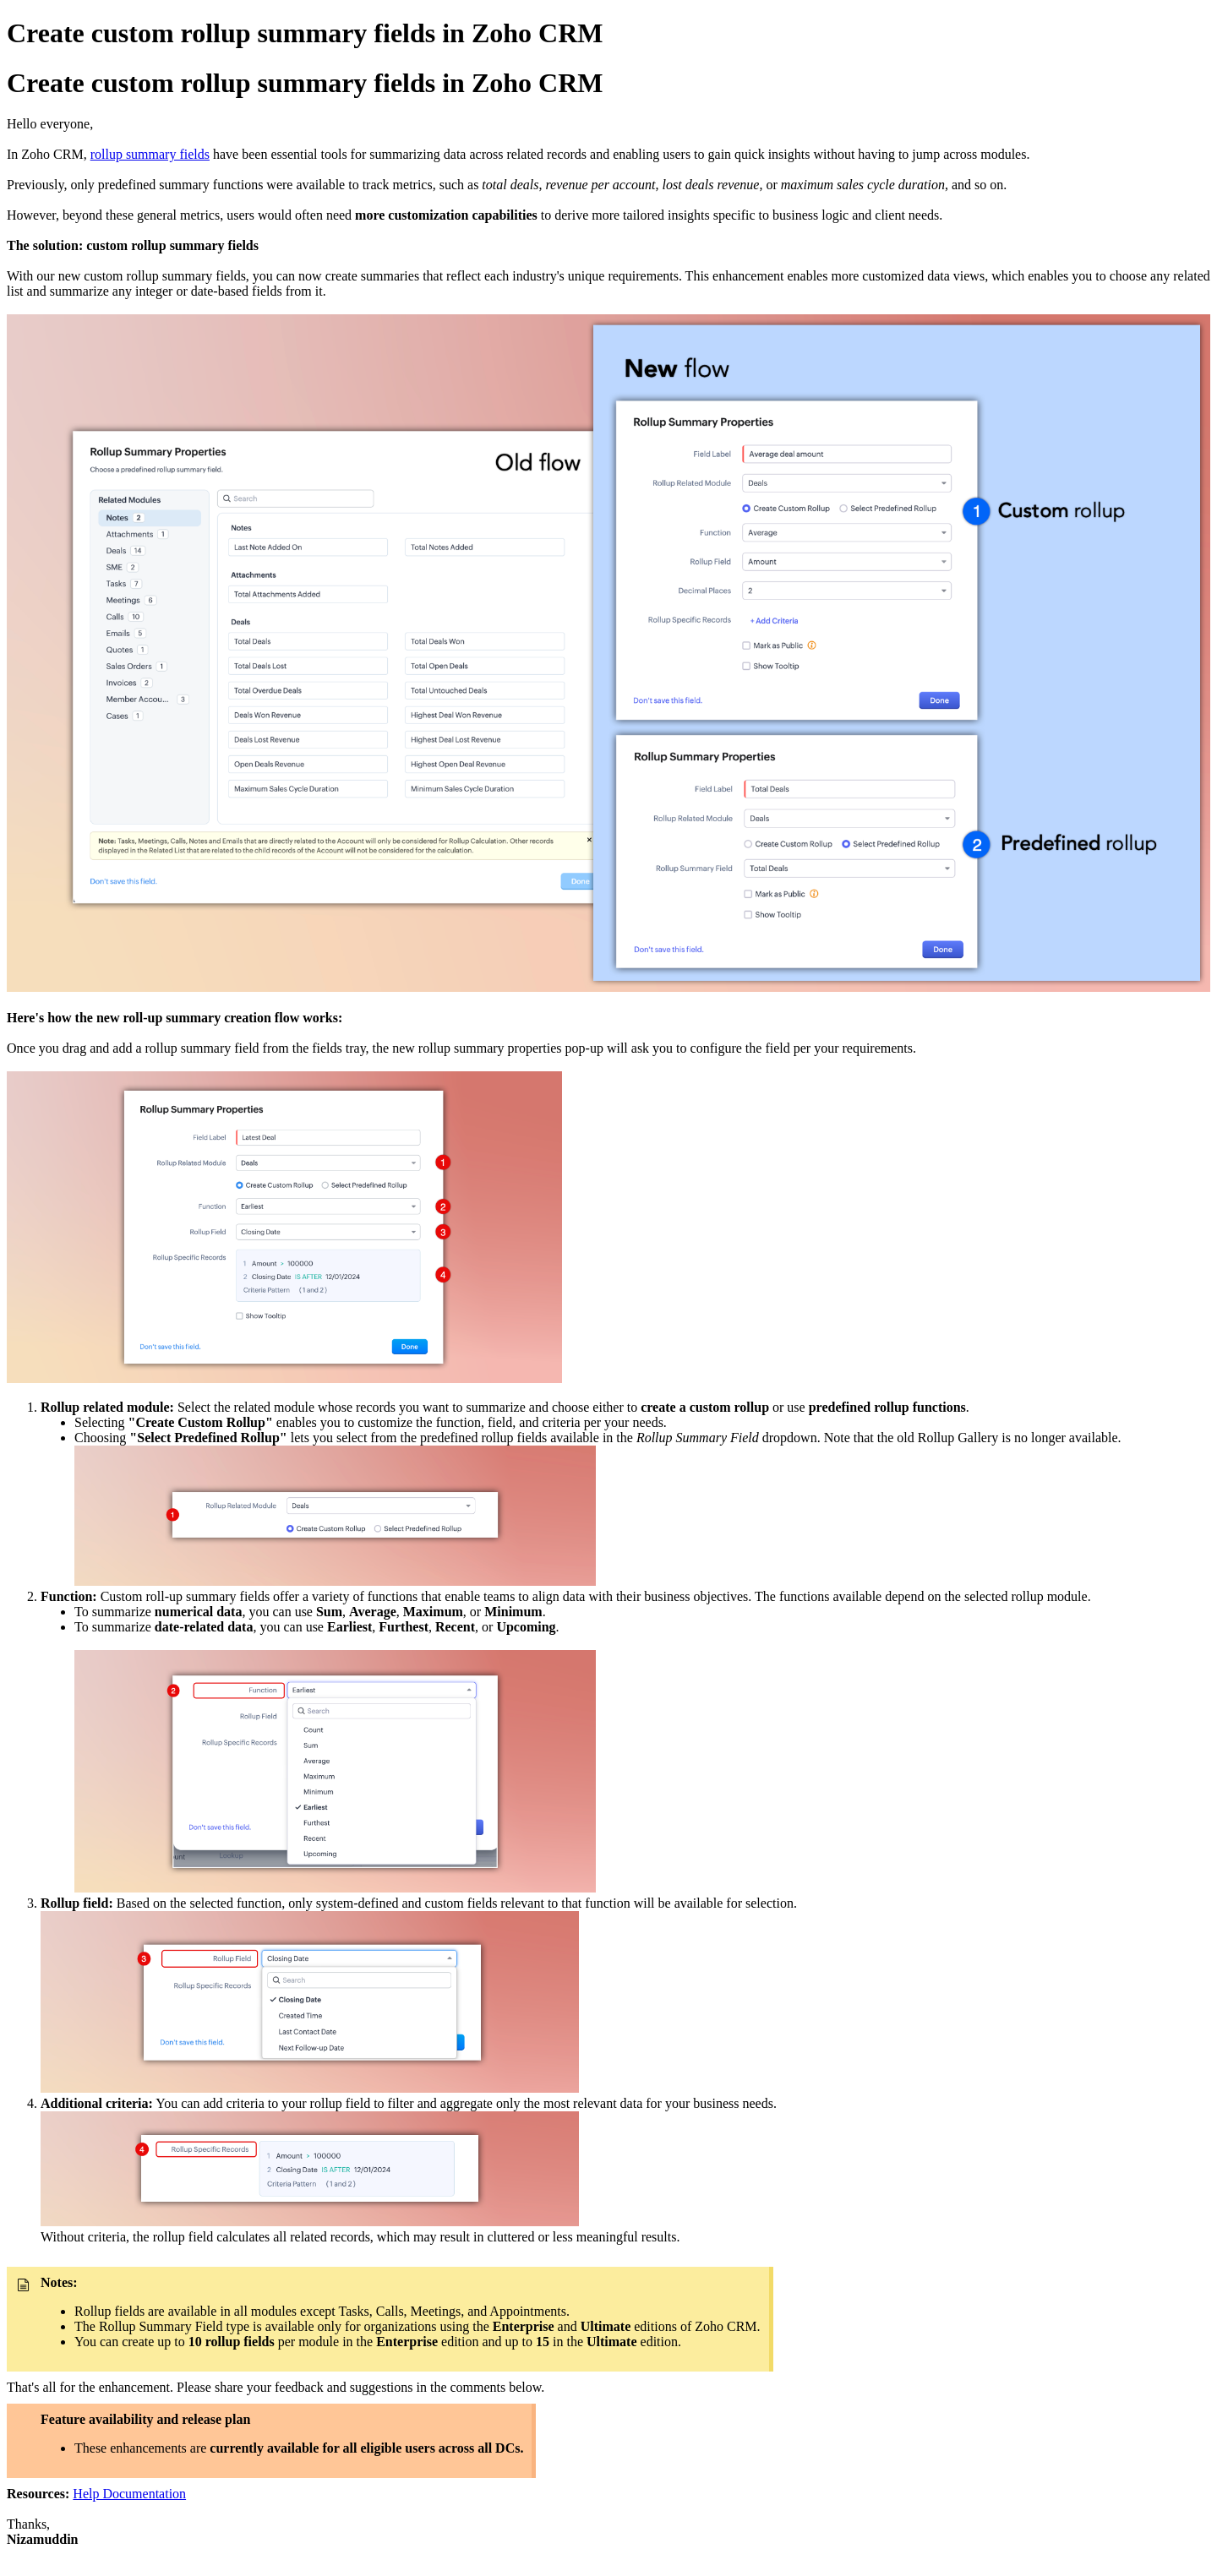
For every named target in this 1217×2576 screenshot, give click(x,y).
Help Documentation (129, 2493)
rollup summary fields (150, 154)
